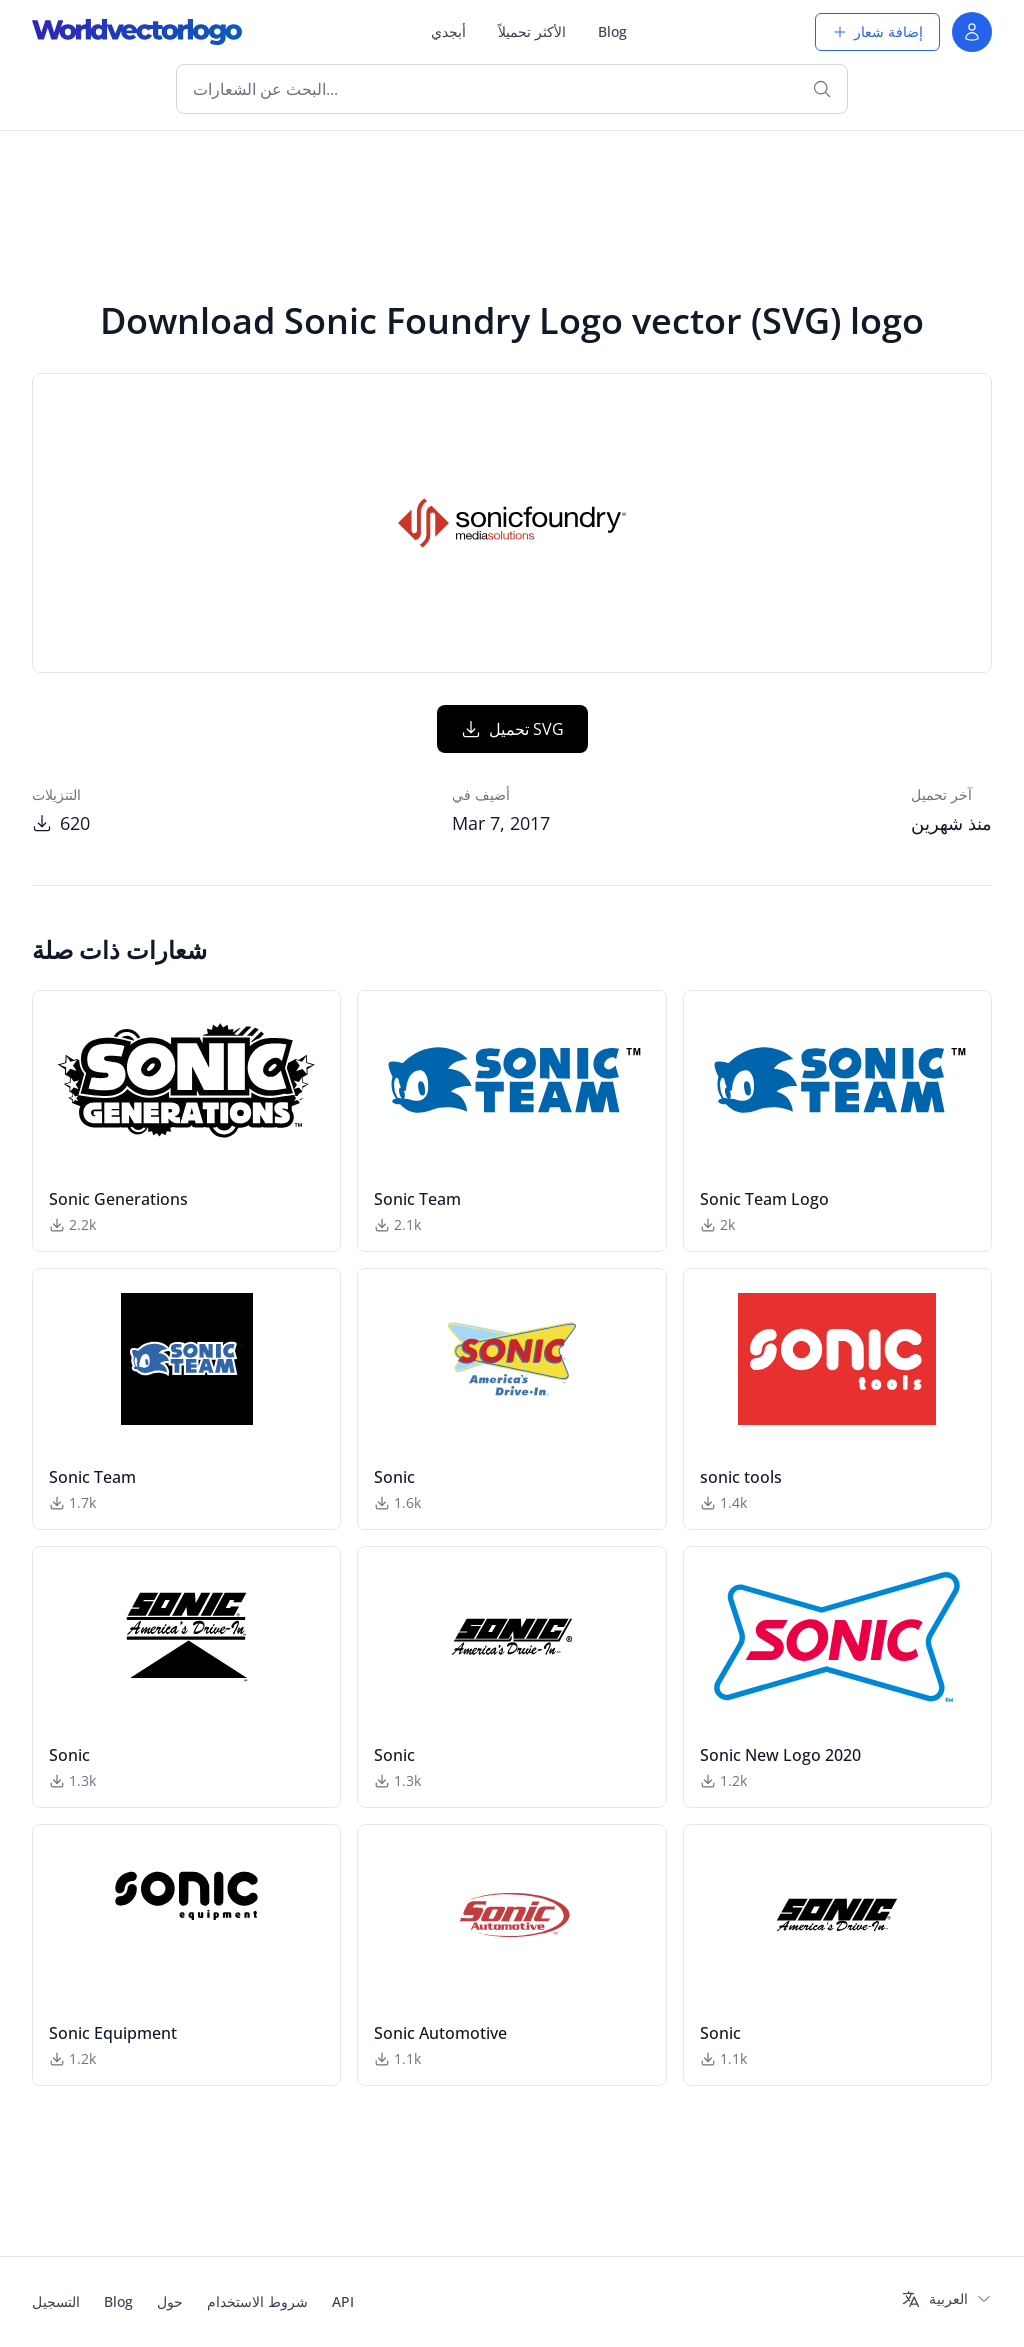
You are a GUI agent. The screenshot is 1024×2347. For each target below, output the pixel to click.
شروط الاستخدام (257, 2301)
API (343, 2301)
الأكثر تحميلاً (532, 31)
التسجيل (56, 2301)
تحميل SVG (512, 729)
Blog (612, 31)
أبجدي (448, 31)
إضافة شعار (877, 31)
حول (170, 2301)
